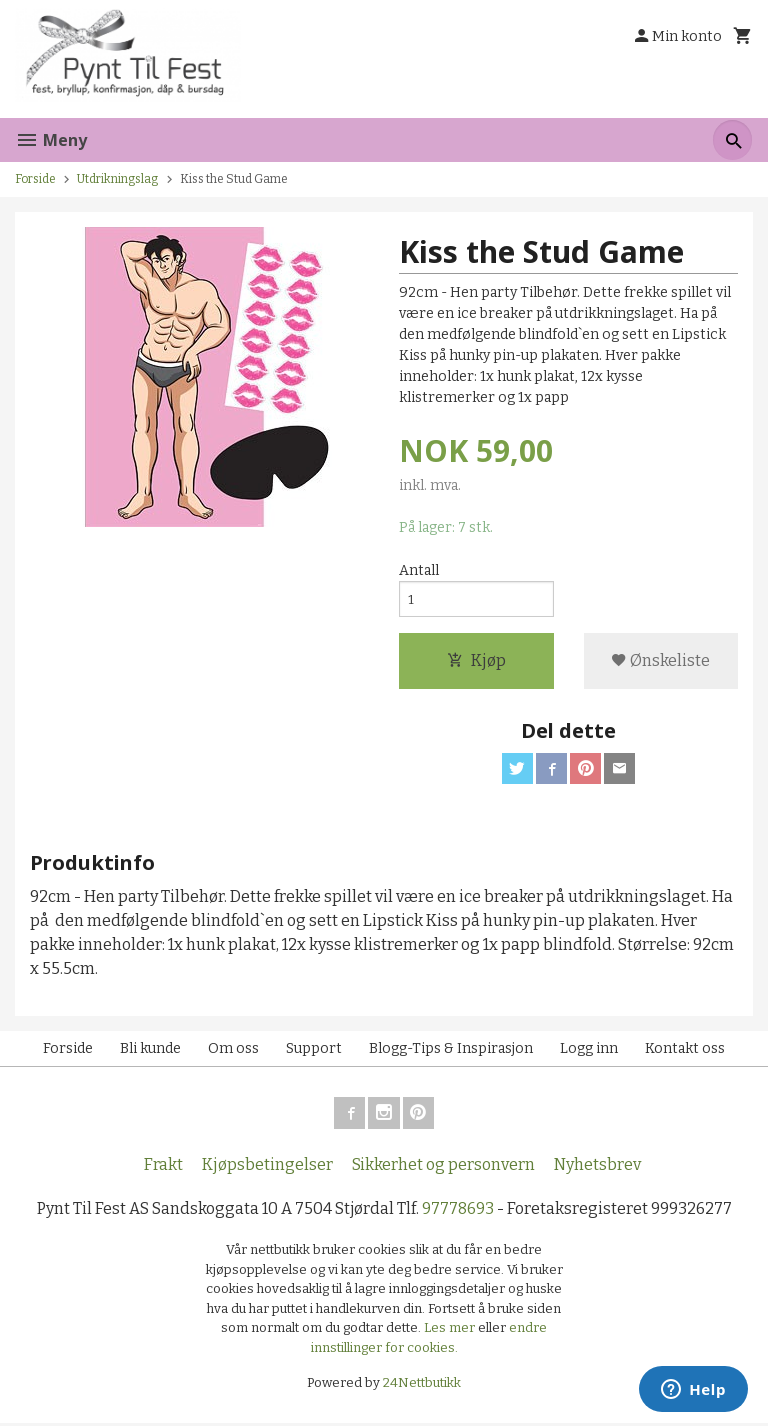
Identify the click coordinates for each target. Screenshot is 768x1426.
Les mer (451, 1331)
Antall (419, 571)
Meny (51, 140)
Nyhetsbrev (597, 1167)
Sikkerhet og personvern (443, 1167)
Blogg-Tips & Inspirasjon (451, 1051)
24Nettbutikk (422, 1386)
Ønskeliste (660, 662)
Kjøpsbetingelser (267, 1167)
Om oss (233, 1051)
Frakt (163, 1167)
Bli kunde (150, 1051)
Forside (35, 179)
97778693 (458, 1211)
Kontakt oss (685, 1051)
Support (314, 1051)
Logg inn (589, 1051)
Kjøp (476, 662)
